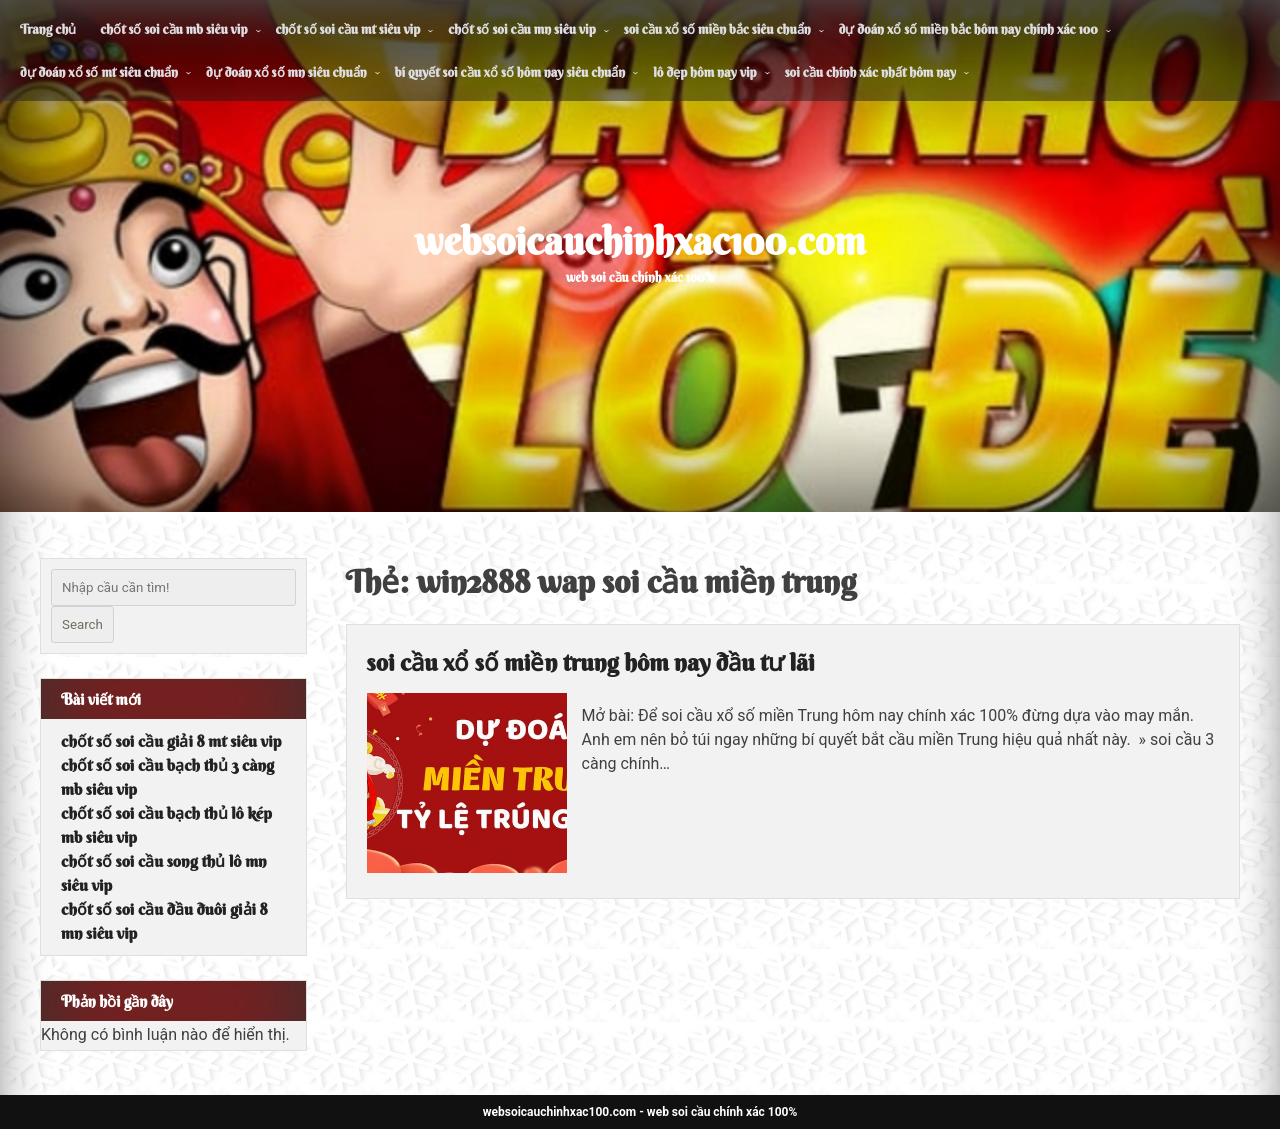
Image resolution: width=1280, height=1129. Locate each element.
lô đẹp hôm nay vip (704, 72)
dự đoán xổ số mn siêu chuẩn (286, 72)
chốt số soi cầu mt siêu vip (348, 29)
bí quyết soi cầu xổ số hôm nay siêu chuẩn (510, 72)
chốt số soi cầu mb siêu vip (173, 29)
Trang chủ (48, 29)
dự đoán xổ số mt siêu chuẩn (99, 72)
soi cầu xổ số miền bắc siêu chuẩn (717, 29)
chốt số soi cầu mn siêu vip (521, 29)
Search (82, 624)
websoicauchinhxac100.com (640, 241)
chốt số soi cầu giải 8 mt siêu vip (171, 741)
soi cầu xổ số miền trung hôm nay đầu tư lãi (591, 662)
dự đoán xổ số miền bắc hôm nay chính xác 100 (968, 29)
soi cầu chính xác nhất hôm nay (870, 72)
